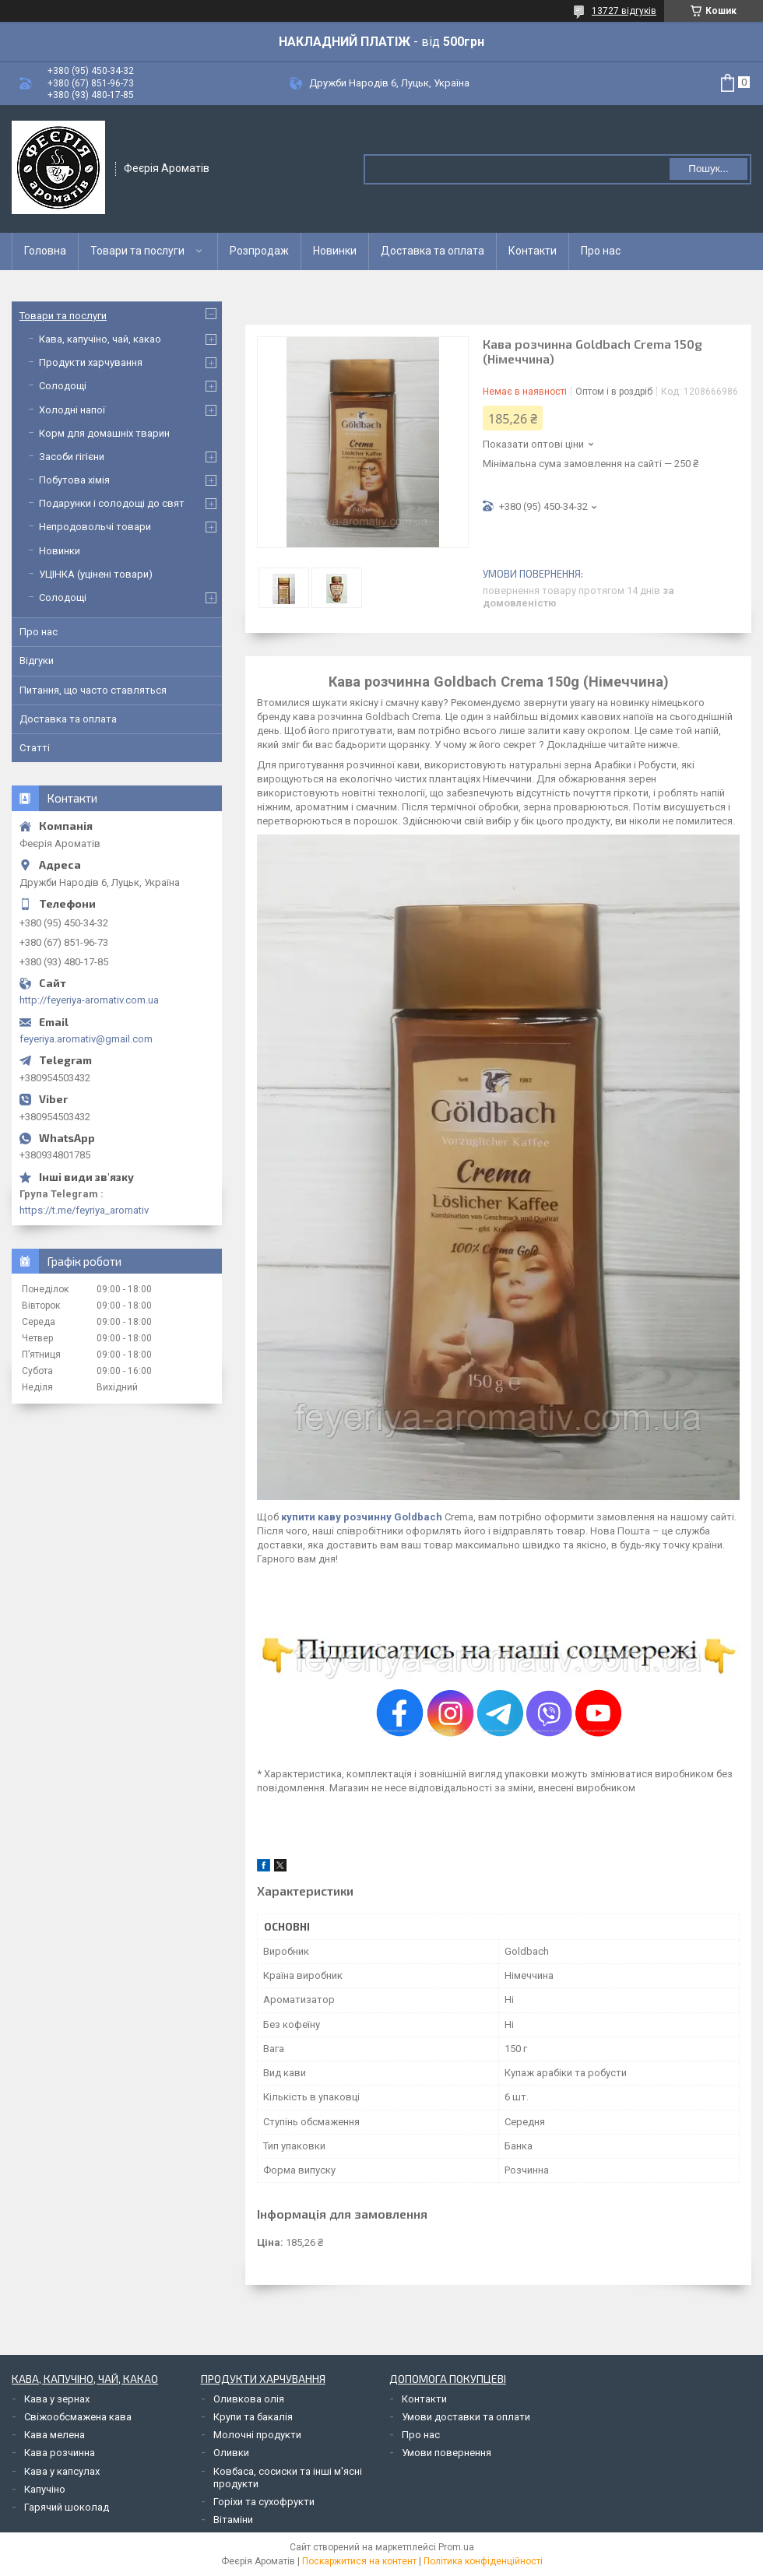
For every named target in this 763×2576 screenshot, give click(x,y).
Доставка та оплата (432, 250)
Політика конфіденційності (483, 2561)
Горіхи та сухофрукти (264, 2501)
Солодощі (62, 386)
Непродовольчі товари (95, 526)
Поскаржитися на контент (359, 2561)
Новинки (335, 250)
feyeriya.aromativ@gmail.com (86, 1039)
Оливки (231, 2452)
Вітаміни (233, 2519)
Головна (45, 250)
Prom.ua (456, 2547)
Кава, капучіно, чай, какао (100, 339)
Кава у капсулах (62, 2471)
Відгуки (36, 660)
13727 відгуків (624, 10)
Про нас (601, 250)
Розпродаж (259, 250)
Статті (34, 748)
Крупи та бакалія (253, 2417)
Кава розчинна (59, 2452)
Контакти (532, 250)
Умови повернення (446, 2452)
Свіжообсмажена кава (78, 2417)
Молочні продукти (257, 2435)
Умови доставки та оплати (466, 2417)
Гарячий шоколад (66, 2507)
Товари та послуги (137, 250)
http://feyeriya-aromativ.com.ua (89, 1000)
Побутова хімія (74, 480)
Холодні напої (72, 410)
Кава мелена (54, 2435)
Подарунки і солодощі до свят (112, 503)
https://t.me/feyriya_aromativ (84, 1210)
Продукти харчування (90, 362)
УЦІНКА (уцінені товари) (96, 574)
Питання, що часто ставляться (93, 690)
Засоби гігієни (71, 456)
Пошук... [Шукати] (708, 168)
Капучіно (44, 2489)
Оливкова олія (248, 2399)
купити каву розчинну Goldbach (361, 1517)
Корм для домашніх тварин (104, 433)
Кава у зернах (57, 2399)
